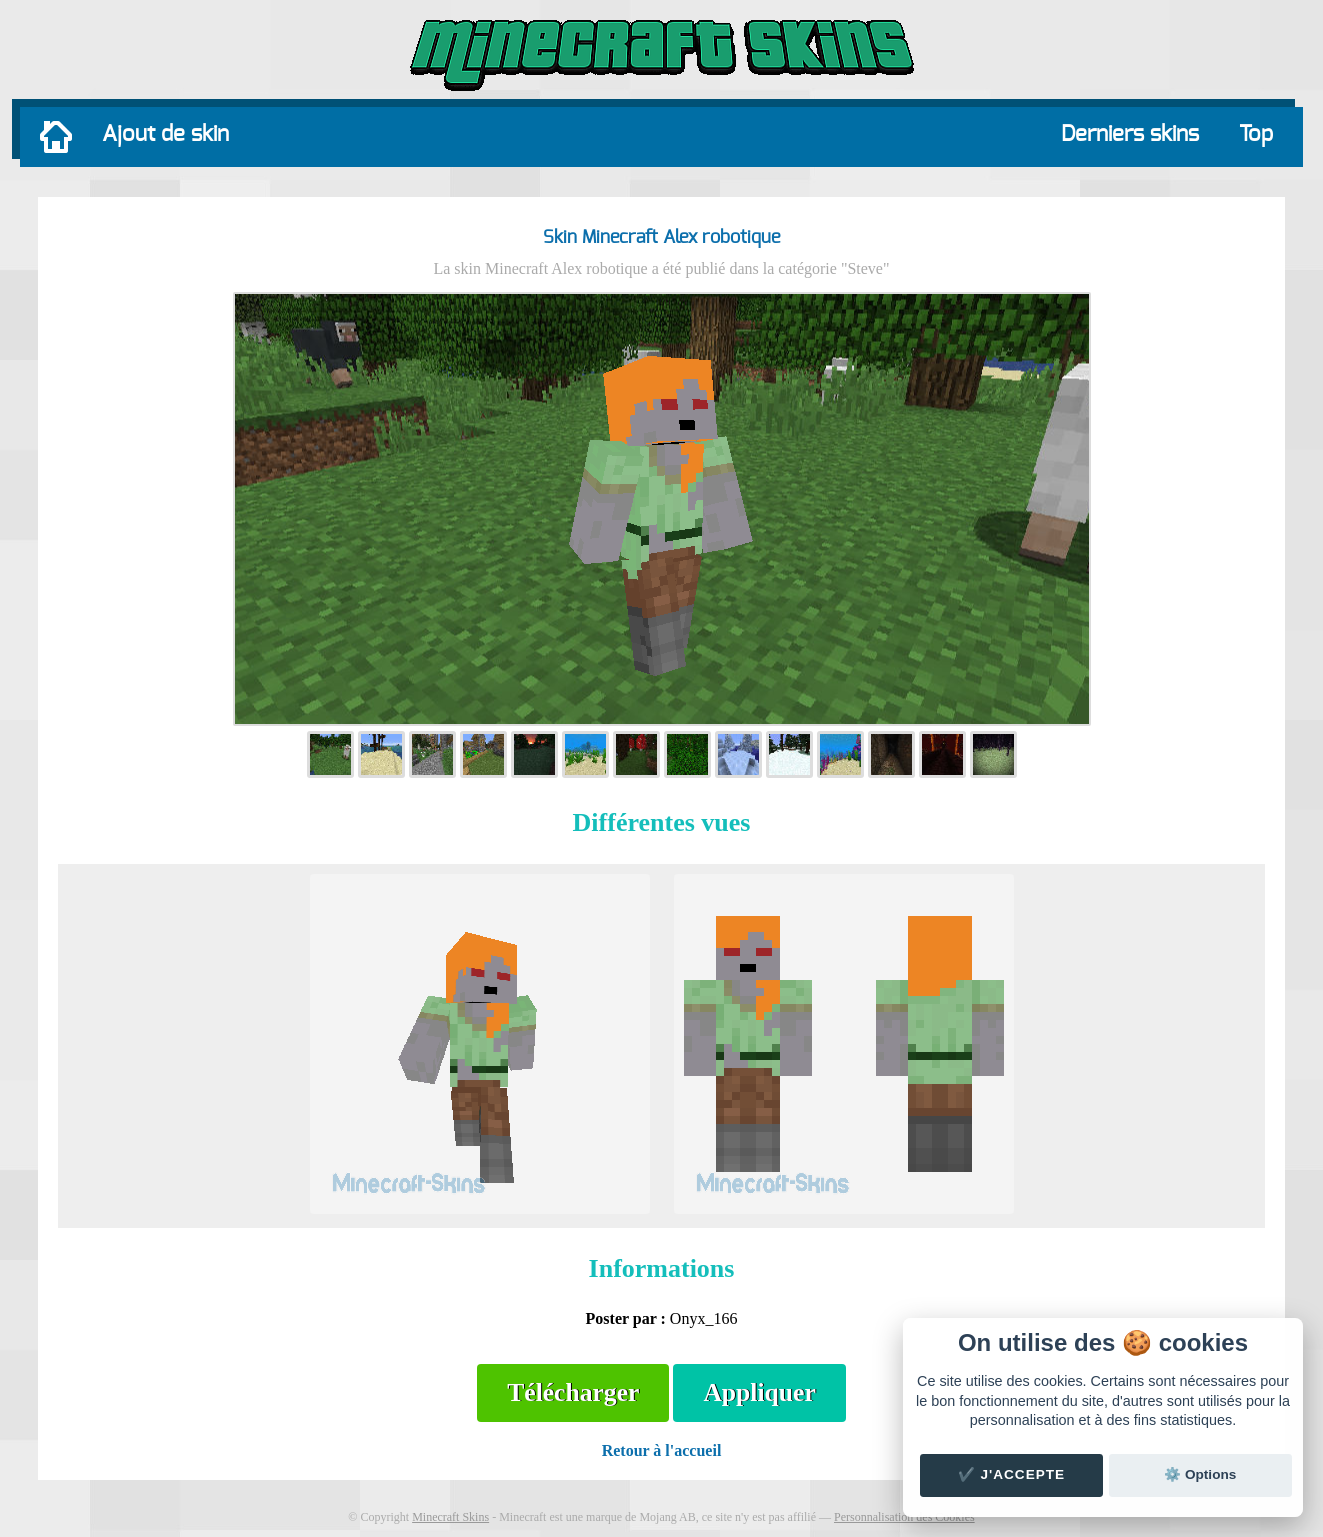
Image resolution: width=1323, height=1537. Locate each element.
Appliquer (759, 1392)
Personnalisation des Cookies (904, 1517)
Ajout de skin (165, 134)
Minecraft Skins (450, 1517)
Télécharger (573, 1392)
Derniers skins (1130, 134)
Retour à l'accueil (662, 1450)
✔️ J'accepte (1012, 1474)
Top (1256, 134)
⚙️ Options (1200, 1474)
